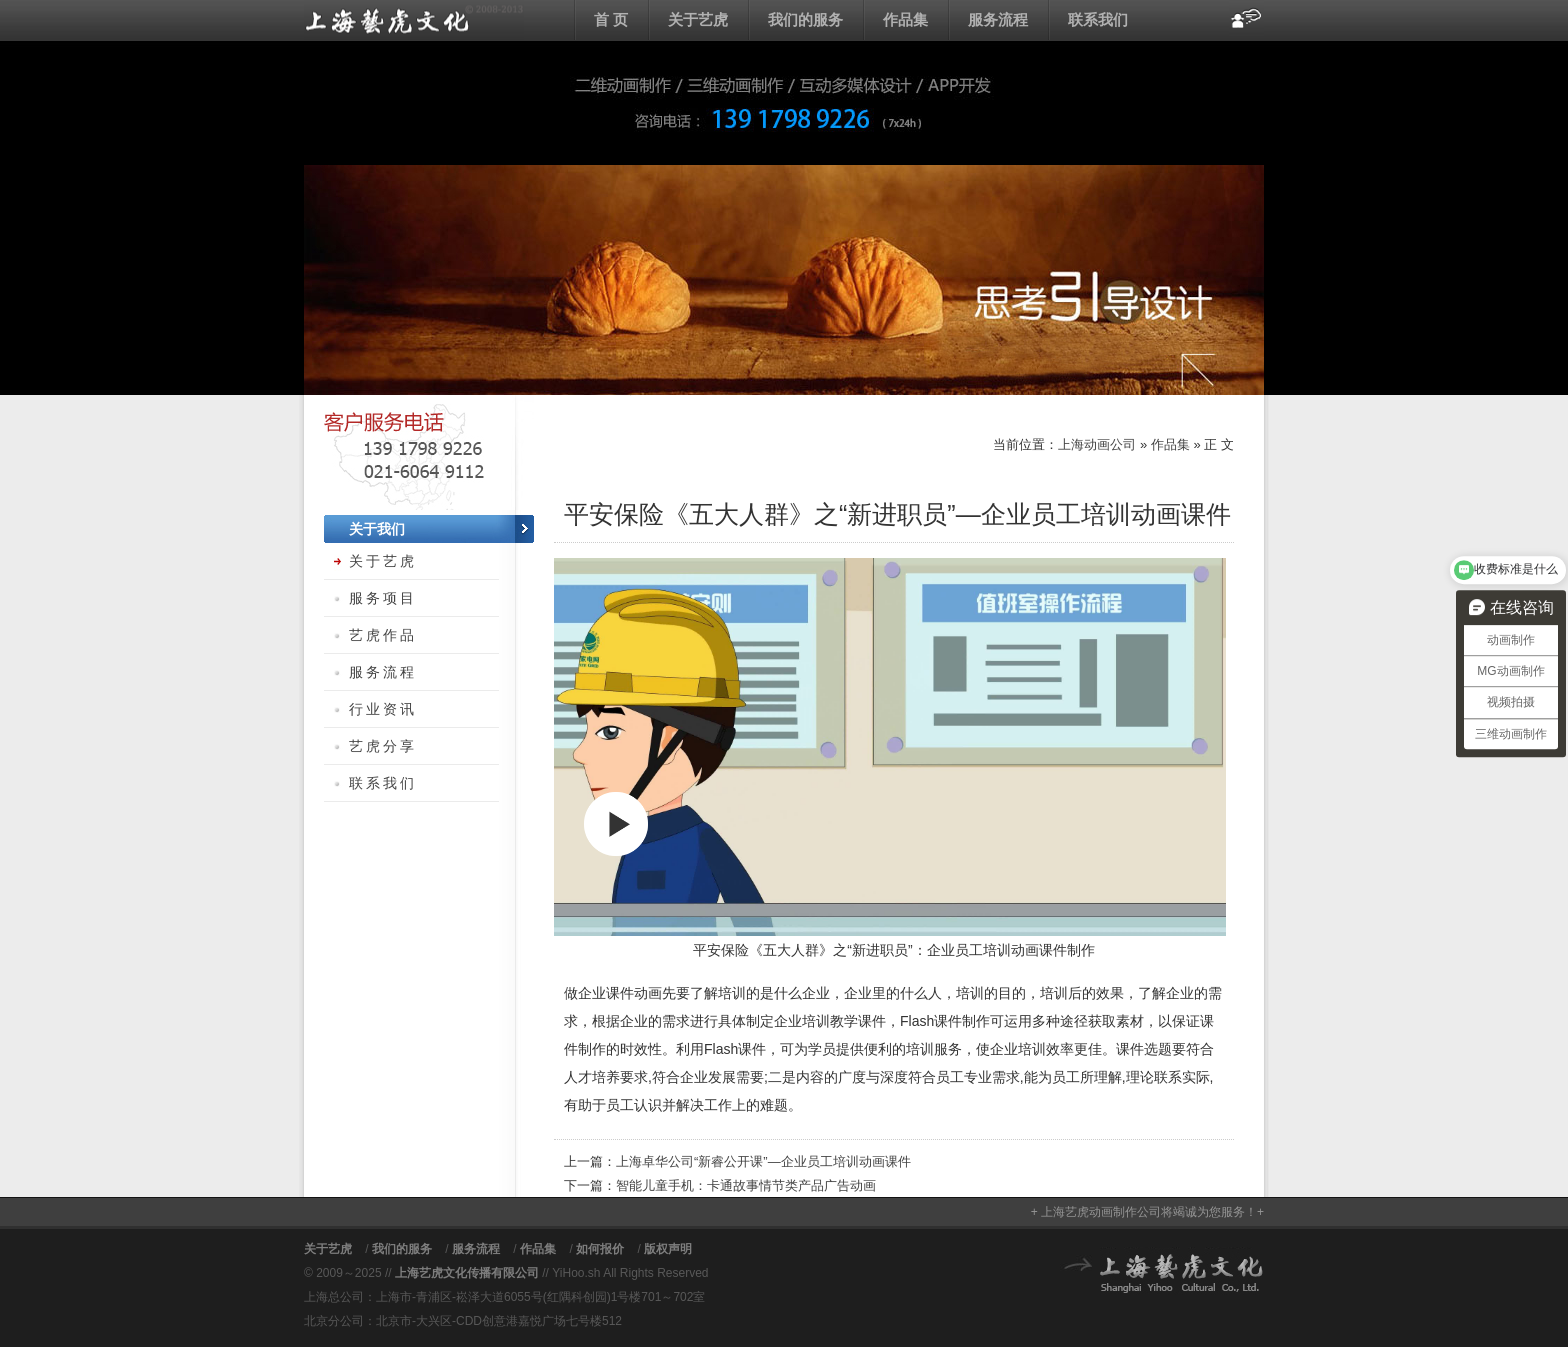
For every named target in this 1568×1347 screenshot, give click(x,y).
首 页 (611, 19)
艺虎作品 (383, 635)
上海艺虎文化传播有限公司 (467, 1273)
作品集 (905, 19)
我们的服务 (805, 19)
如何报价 (600, 1249)
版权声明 (668, 1249)
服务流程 (998, 19)
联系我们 (1098, 19)
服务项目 (383, 598)
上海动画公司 (414, 20)
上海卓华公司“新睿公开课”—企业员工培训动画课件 (763, 1161)
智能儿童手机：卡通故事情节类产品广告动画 (746, 1185)
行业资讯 (383, 709)
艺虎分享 (383, 746)
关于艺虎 (698, 19)
